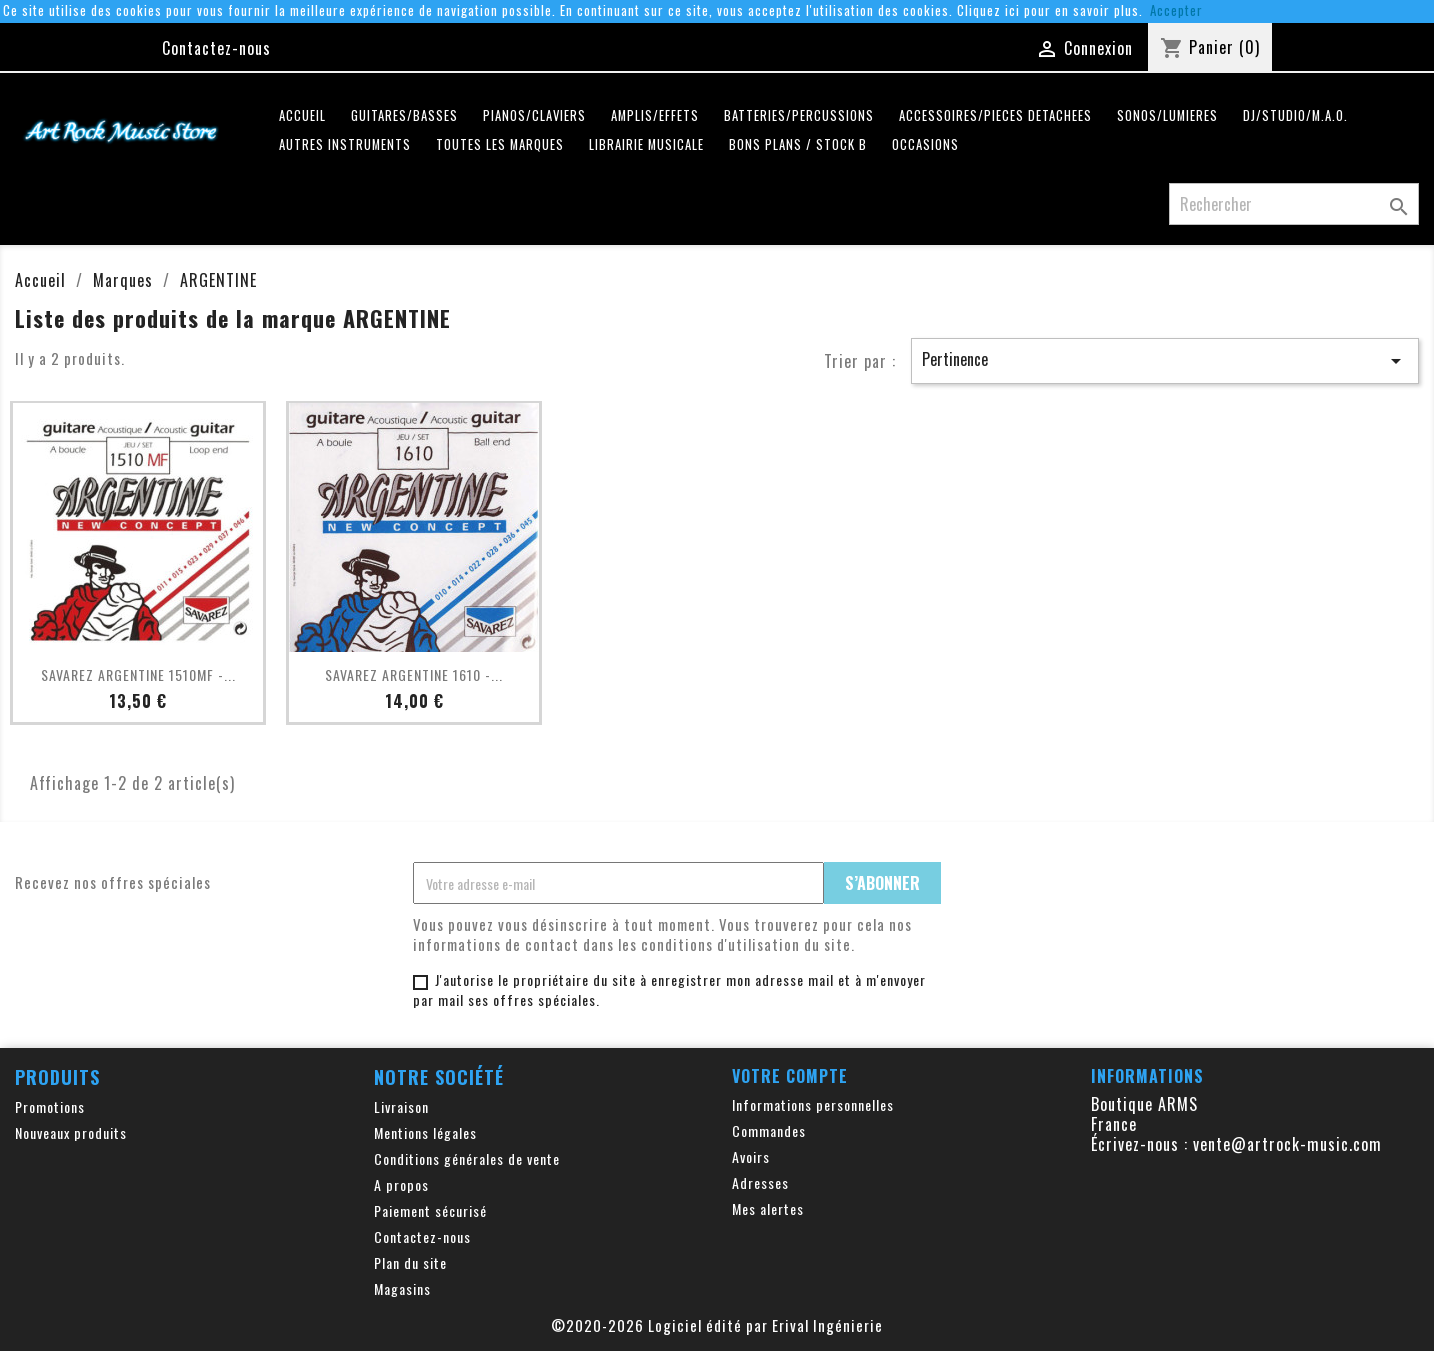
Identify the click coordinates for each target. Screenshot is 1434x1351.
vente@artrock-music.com (1287, 1144)
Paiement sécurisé (430, 1210)
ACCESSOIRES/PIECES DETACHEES (995, 115)
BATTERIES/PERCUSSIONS (799, 115)
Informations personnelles (813, 1104)
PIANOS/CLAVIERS (534, 115)
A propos (401, 1184)
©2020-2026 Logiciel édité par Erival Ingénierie (717, 1325)
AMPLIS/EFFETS (655, 115)
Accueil (302, 115)
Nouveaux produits (71, 1132)
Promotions (50, 1106)
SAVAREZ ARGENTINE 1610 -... (414, 674)
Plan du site (410, 1262)
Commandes (769, 1130)
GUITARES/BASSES (404, 115)
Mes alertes (768, 1208)
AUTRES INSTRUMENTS (345, 144)
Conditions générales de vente (467, 1158)
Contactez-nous (216, 48)
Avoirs (751, 1156)
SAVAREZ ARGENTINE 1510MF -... (138, 674)
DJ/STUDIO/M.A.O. (1295, 115)
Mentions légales (425, 1132)
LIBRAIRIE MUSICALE (646, 144)
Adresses (760, 1182)
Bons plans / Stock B (798, 144)
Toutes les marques (500, 144)
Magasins (402, 1288)
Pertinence (1165, 360)
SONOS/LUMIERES (1167, 115)
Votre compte (790, 1076)
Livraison (401, 1106)
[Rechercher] (1294, 204)
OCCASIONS (925, 144)
